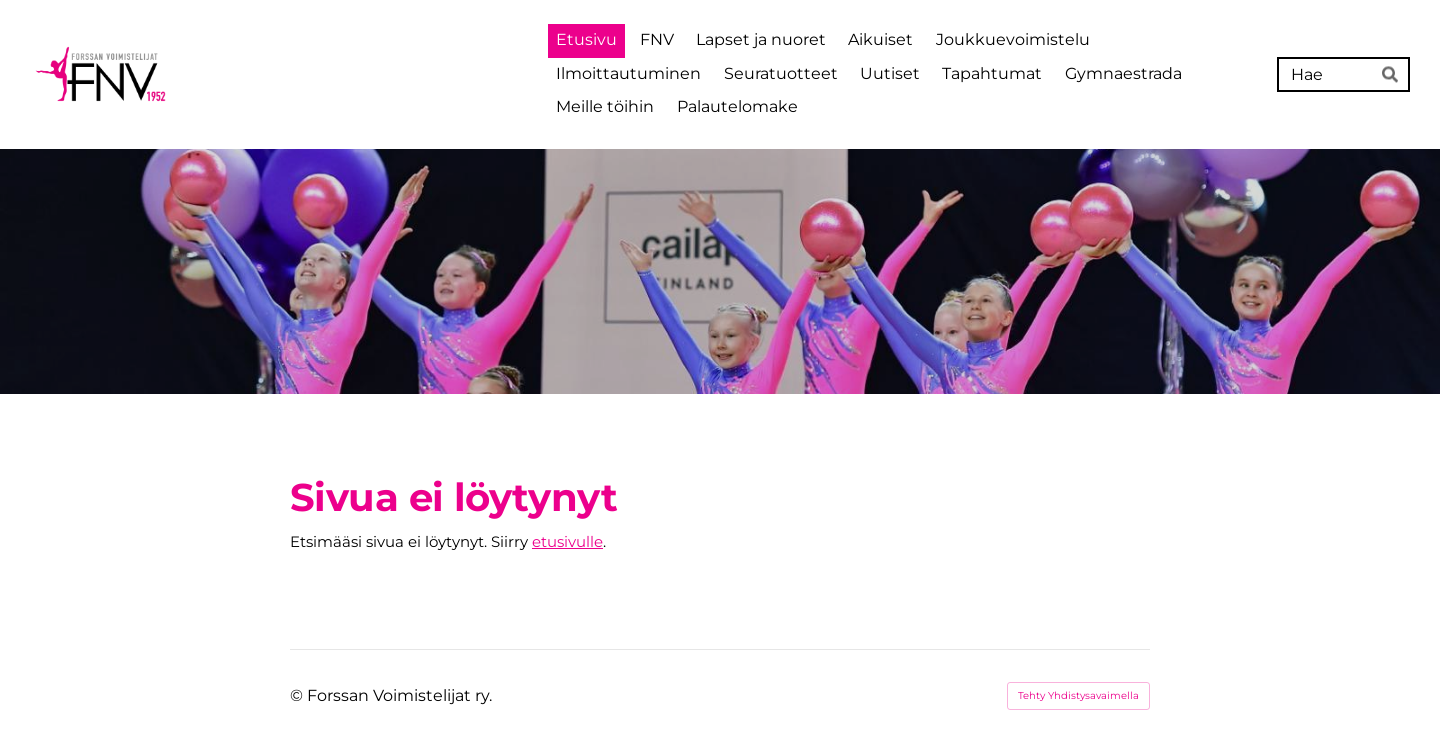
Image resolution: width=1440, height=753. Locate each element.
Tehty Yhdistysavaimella (1078, 695)
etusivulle (567, 541)
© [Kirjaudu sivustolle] (298, 695)
